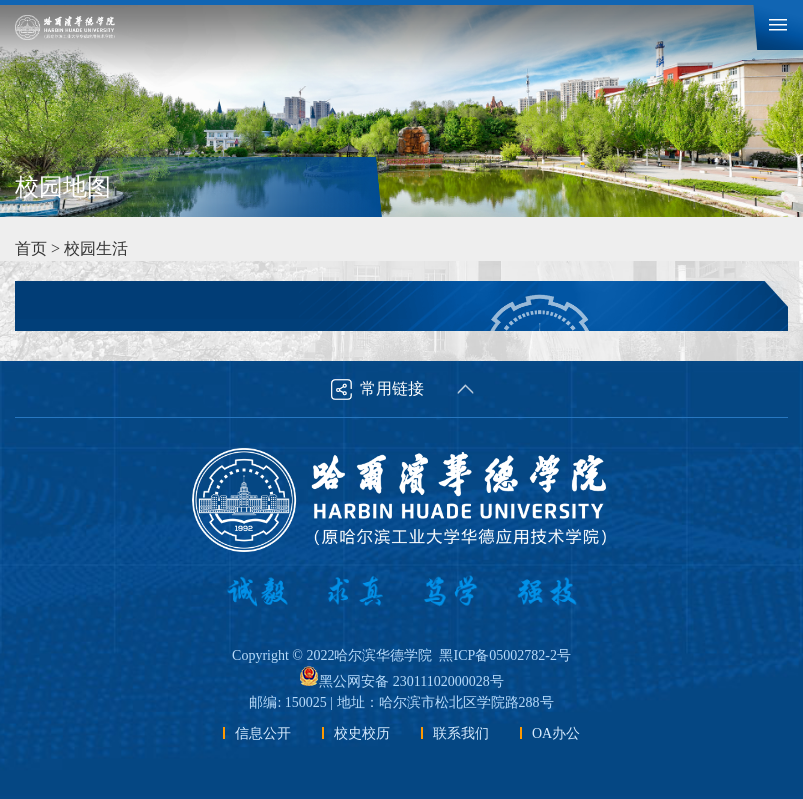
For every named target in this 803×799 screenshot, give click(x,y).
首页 (31, 248)
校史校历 (362, 733)
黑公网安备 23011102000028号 (401, 681)
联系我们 (461, 733)
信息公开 (263, 733)
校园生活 (96, 248)
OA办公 (556, 733)
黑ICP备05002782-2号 (504, 655)
